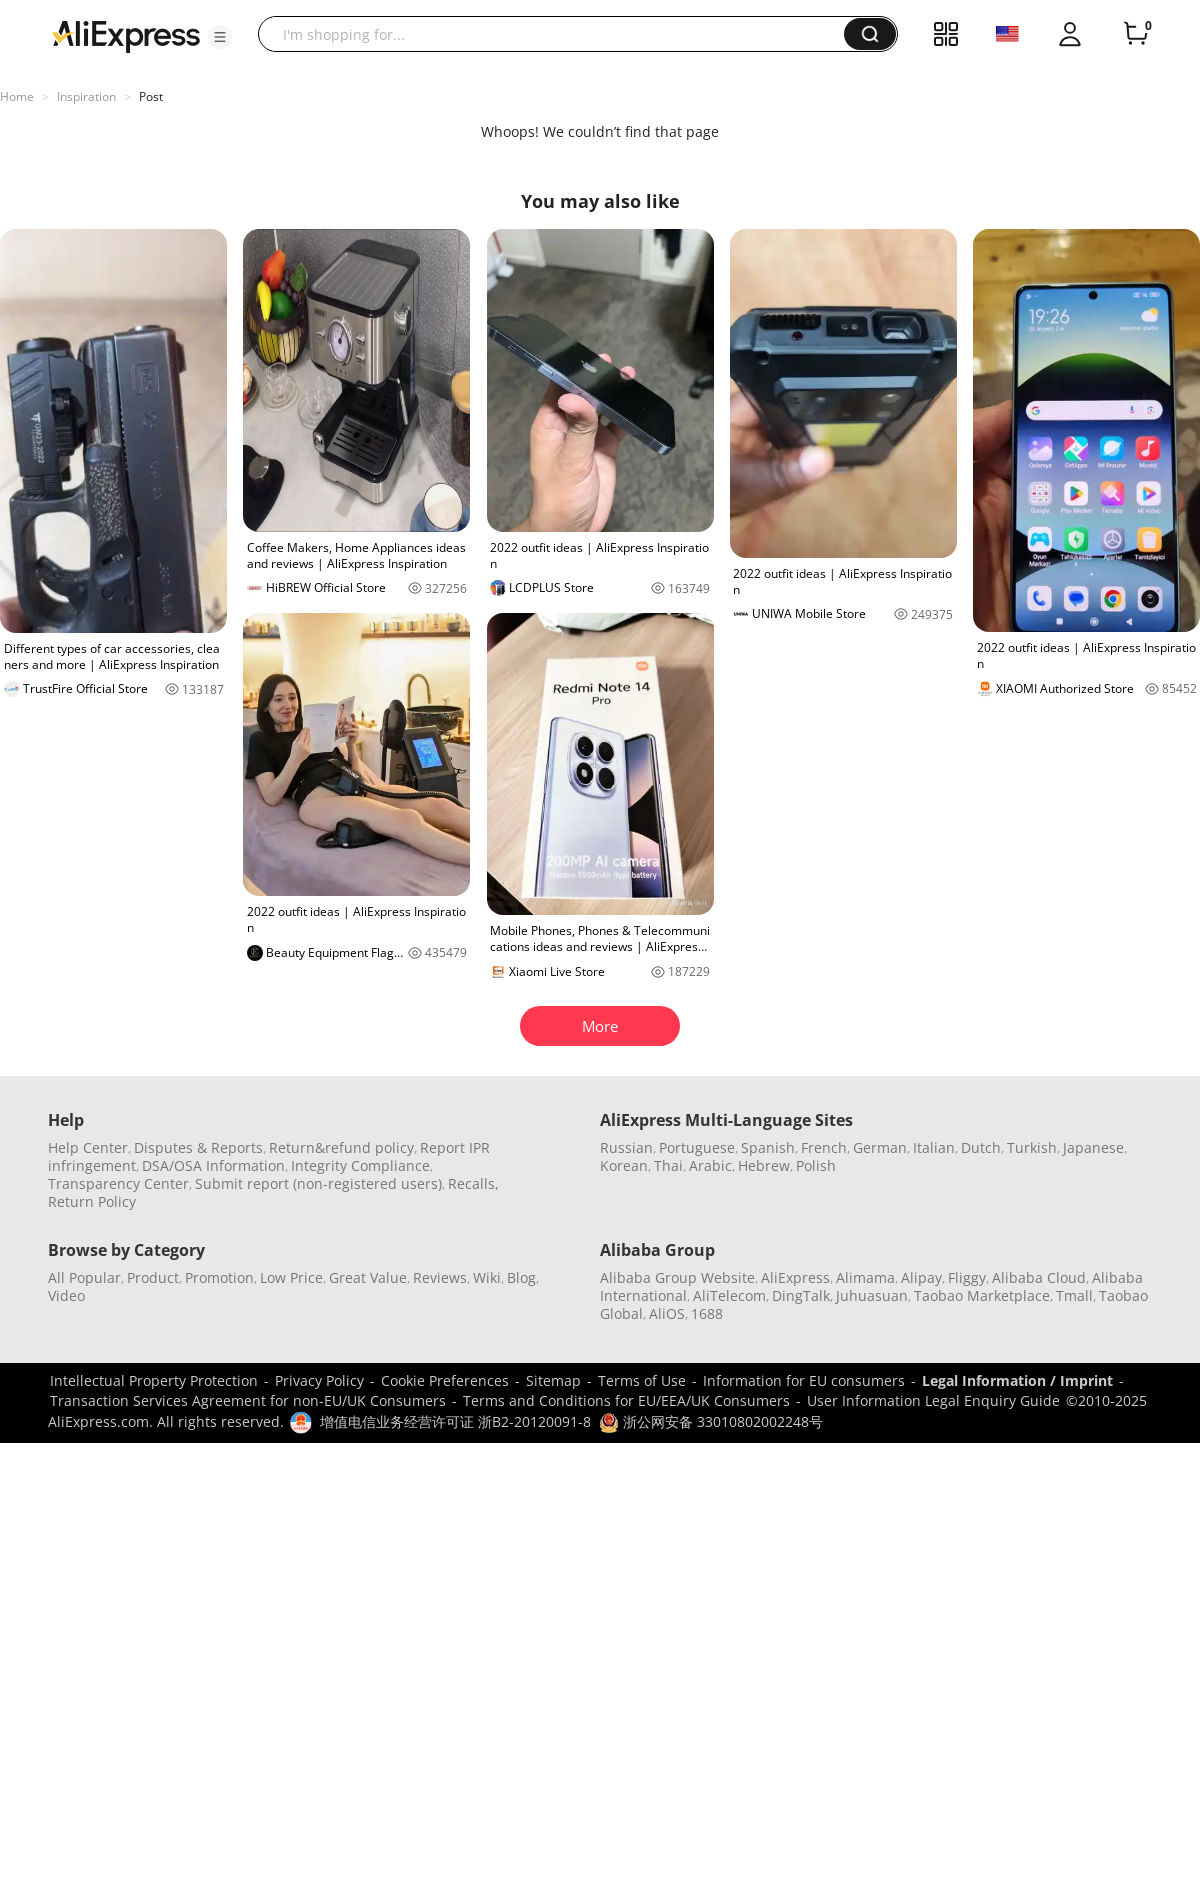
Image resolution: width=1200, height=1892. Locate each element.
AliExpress (795, 1277)
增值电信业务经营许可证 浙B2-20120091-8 (455, 1421)
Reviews (440, 1277)
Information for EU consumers (804, 1380)
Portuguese (697, 1147)
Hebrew (764, 1165)
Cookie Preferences (445, 1380)
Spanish (768, 1147)
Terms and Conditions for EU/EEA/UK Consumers (626, 1400)
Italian (934, 1147)
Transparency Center (118, 1183)
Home (17, 96)
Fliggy (967, 1277)
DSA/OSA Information (213, 1165)
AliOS (667, 1313)
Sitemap (553, 1380)
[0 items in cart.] (1136, 34)
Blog (521, 1277)
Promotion (219, 1277)
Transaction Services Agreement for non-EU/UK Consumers (248, 1400)
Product (153, 1277)
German (880, 1147)
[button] (220, 37)
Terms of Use (642, 1380)
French (824, 1147)
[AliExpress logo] (126, 35)
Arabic (710, 1165)
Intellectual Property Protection (154, 1380)
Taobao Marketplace (982, 1295)
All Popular (84, 1277)
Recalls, (473, 1183)
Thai (668, 1165)
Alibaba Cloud (1039, 1277)
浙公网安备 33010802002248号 (711, 1421)
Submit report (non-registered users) (318, 1183)
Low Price (291, 1277)
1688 (707, 1313)
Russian (626, 1147)
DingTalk (801, 1295)
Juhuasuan (872, 1295)
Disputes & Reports (198, 1147)
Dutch (981, 1147)
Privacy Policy (319, 1380)
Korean (624, 1165)
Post (151, 96)
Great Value (368, 1277)
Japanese (1093, 1147)
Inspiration (86, 96)
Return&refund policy (341, 1147)
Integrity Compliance (360, 1165)
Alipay (921, 1277)
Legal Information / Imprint (1017, 1380)
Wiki (487, 1277)
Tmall (1074, 1295)
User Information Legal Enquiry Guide (933, 1400)
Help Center (88, 1147)
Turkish (1032, 1147)
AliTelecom (729, 1295)
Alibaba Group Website (677, 1277)
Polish (816, 1165)
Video (66, 1295)
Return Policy (92, 1201)
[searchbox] (558, 34)
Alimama (865, 1277)
